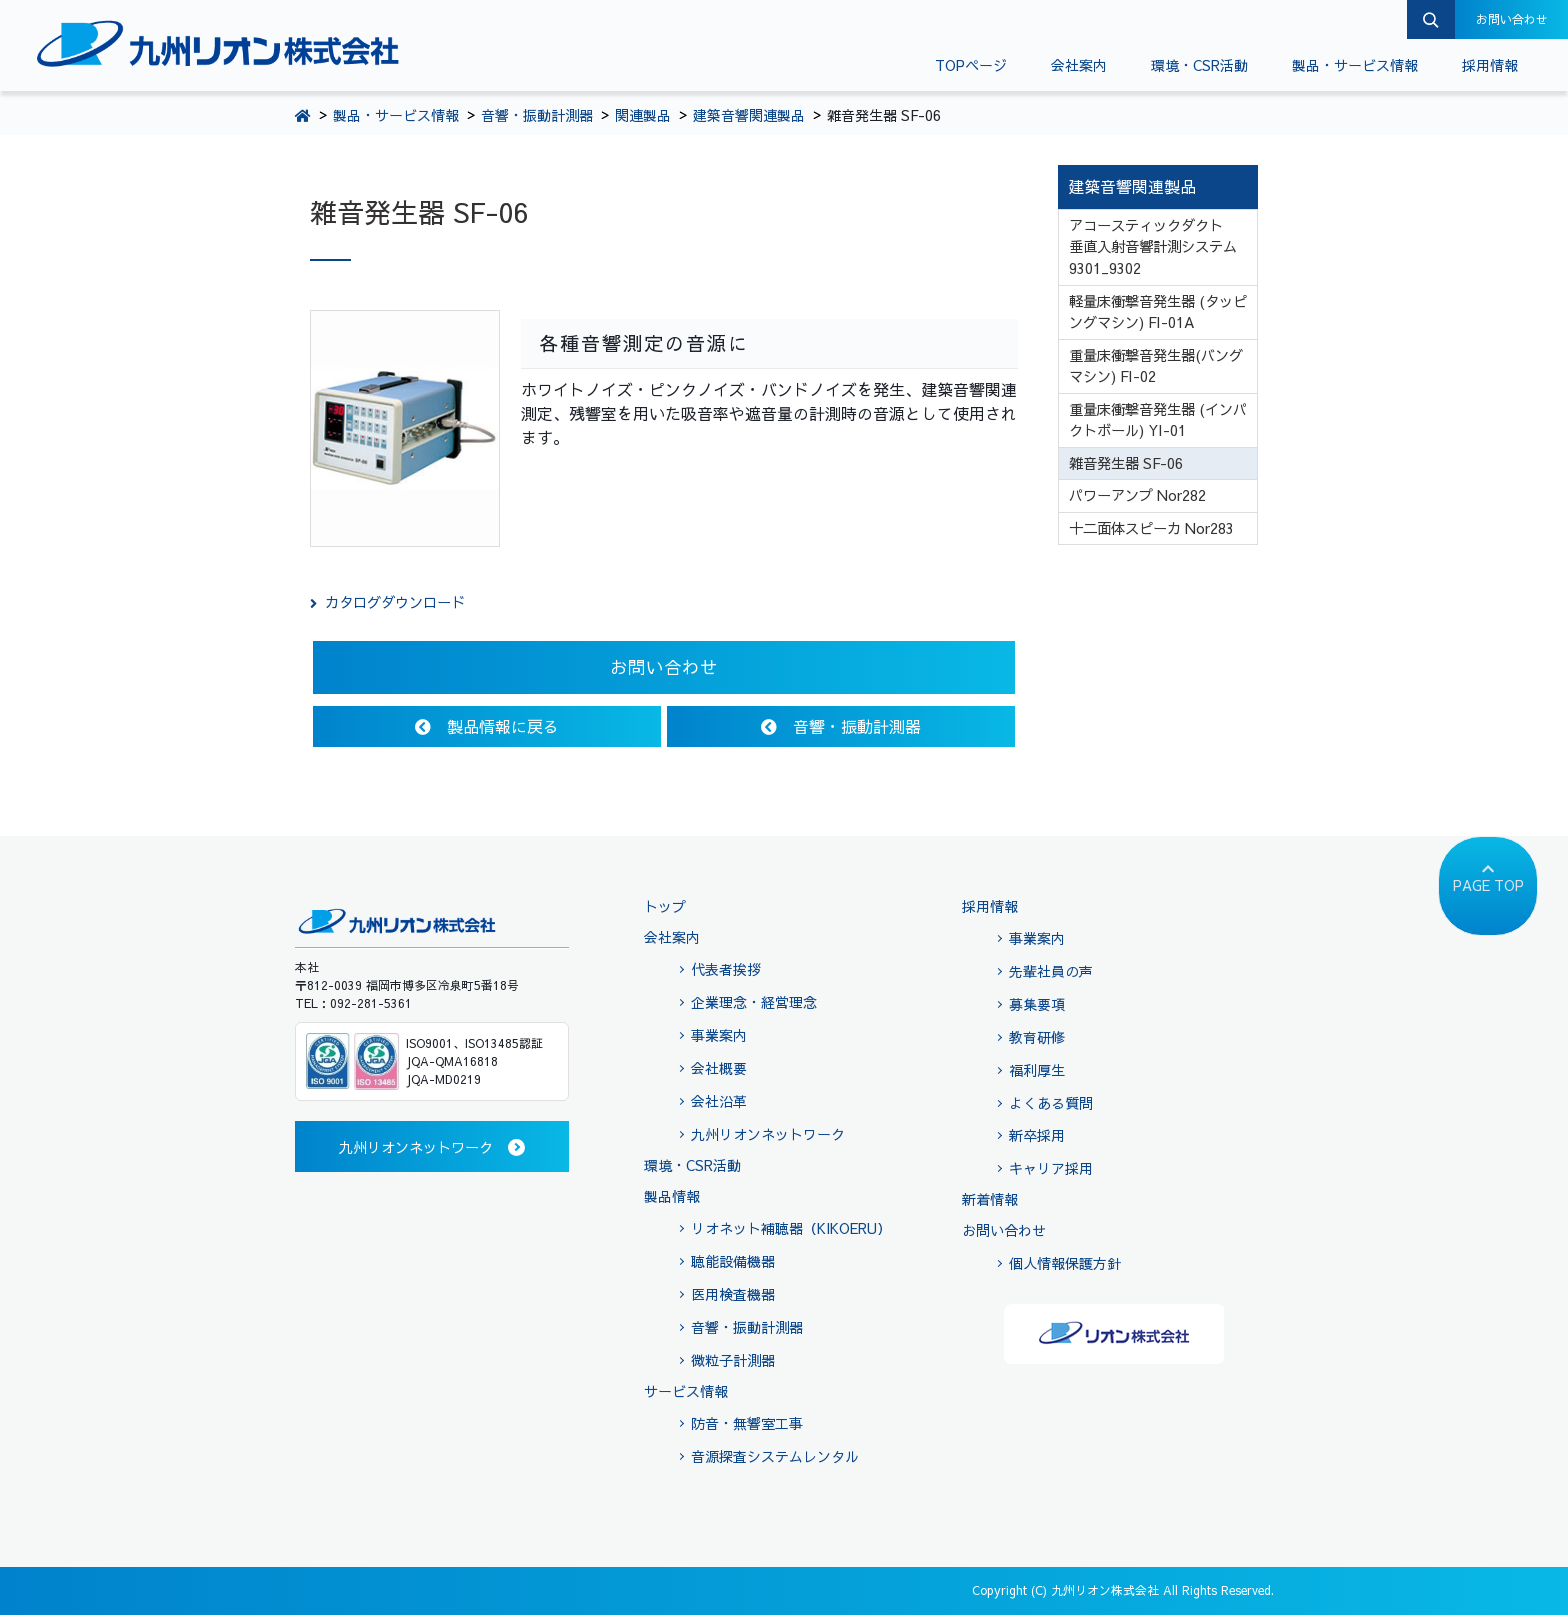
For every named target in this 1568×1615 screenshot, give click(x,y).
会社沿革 (719, 1101)
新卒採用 (1037, 1135)
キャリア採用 (1051, 1168)
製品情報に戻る (503, 726)
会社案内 (1079, 65)
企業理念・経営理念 (754, 1002)
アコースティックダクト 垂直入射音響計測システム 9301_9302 (1153, 246)
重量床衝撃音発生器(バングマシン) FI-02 (1156, 366)
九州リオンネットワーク (768, 1134)
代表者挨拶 (726, 969)
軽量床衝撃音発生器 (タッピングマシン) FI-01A (1158, 312)
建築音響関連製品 (749, 115)
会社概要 (719, 1068)
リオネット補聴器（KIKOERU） (791, 1228)
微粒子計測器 (733, 1360)
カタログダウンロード (395, 602)
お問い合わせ (1512, 19)
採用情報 (1490, 65)
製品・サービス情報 (1355, 65)
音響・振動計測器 (537, 115)
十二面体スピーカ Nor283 (1151, 528)
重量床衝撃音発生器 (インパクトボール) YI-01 (1158, 420)
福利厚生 (1037, 1070)
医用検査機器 (733, 1294)
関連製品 (643, 115)
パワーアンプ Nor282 (1137, 495)
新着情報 (990, 1199)
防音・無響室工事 (747, 1423)
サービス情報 (686, 1391)
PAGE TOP (1488, 882)
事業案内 (719, 1035)
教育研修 (1037, 1037)
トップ (665, 906)
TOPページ (971, 65)
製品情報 (672, 1196)
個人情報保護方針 (1065, 1263)
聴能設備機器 (733, 1261)
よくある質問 (1051, 1103)
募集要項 (1037, 1004)
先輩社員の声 (1051, 971)
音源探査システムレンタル (775, 1456)
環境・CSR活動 (1199, 65)
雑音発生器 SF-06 (1126, 463)
